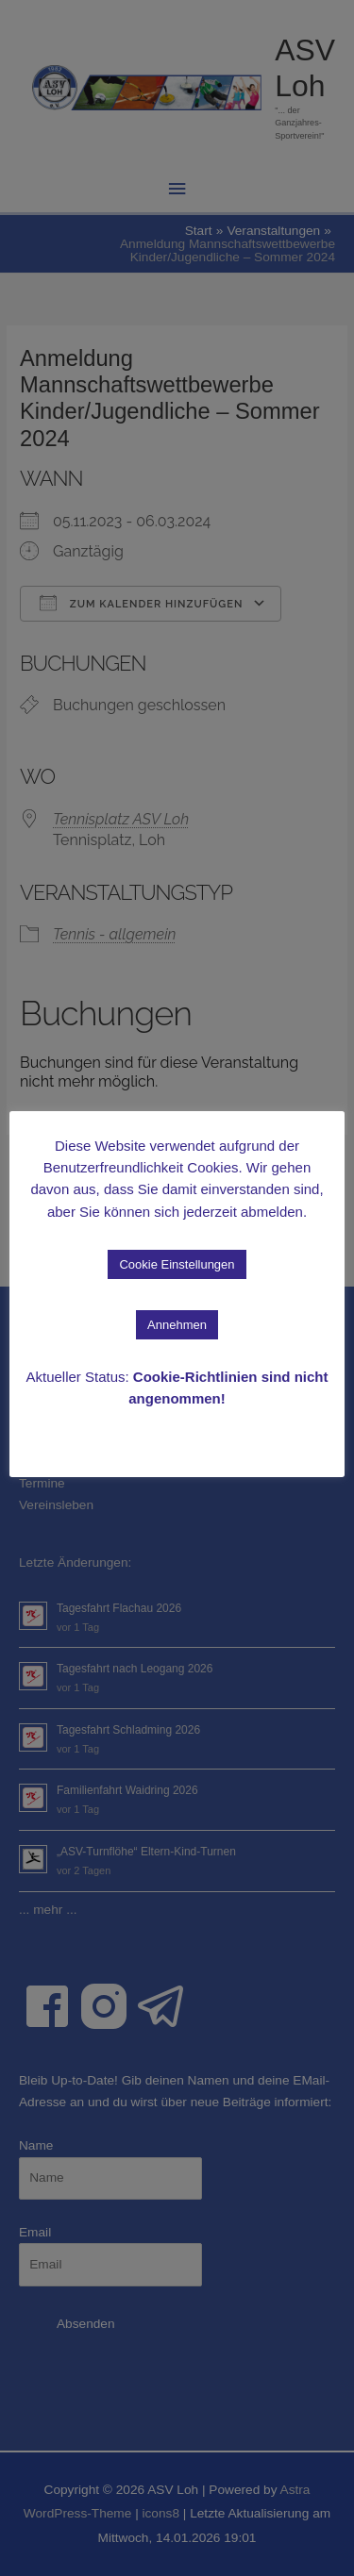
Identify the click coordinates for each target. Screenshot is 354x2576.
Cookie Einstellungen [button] (176, 1264)
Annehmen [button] (177, 1325)
